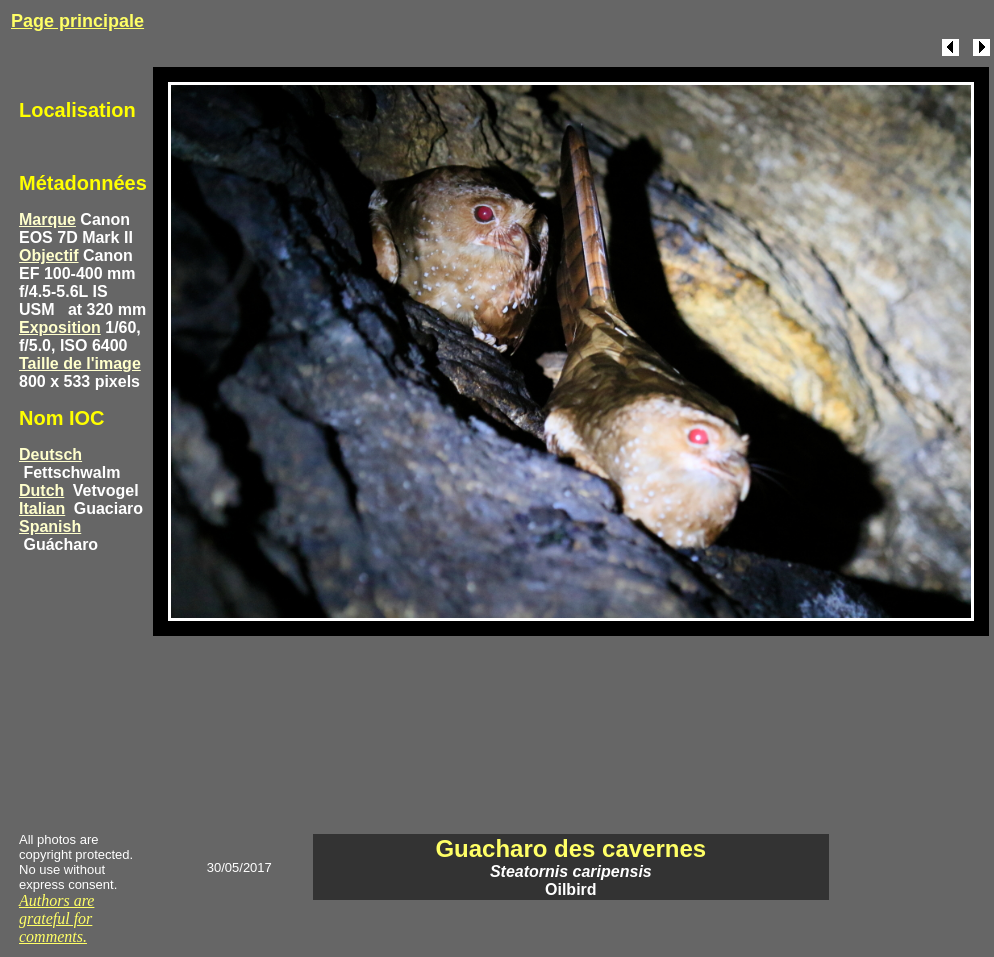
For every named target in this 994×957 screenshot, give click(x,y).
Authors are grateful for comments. (56, 918)
